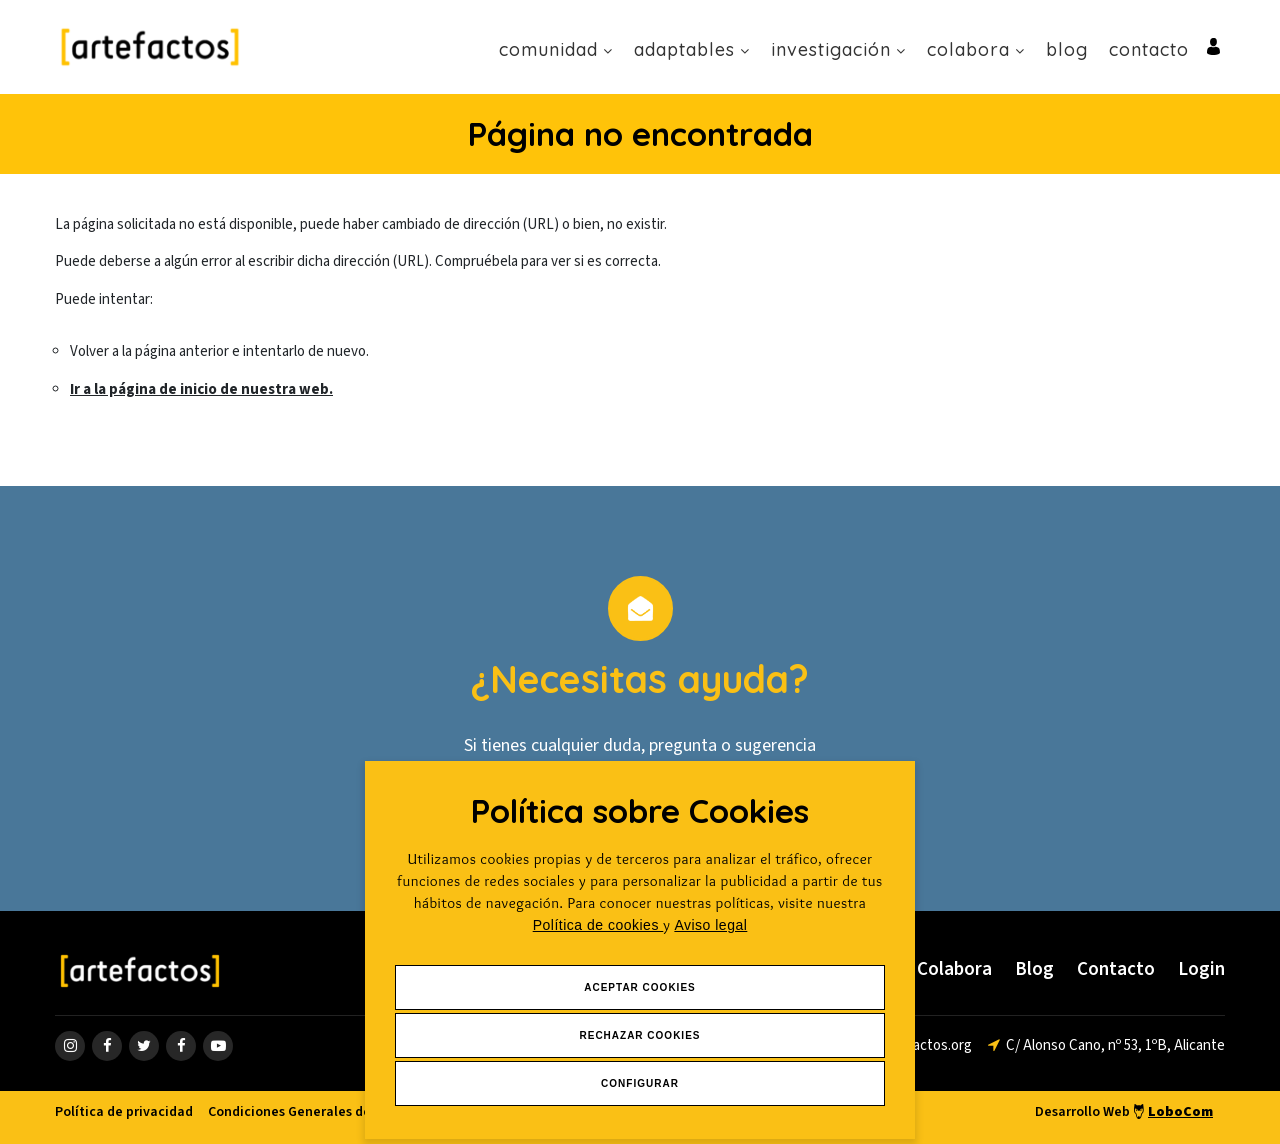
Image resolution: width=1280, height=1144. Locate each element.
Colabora (976, 49)
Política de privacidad (124, 1112)
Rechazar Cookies (639, 1035)
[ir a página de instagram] (70, 1046)
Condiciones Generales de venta (309, 1112)
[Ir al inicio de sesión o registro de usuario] (1213, 45)
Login (1201, 969)
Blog (1067, 49)
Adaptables (692, 49)
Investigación (838, 49)
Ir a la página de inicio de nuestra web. (201, 389)
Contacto (1149, 49)
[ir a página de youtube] (218, 1046)
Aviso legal (710, 925)
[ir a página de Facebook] (107, 1046)
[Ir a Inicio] (150, 46)
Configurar (640, 1083)
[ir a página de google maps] (1106, 1045)
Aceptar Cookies (640, 987)
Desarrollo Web (1124, 1112)
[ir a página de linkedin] (181, 1046)
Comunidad (556, 49)
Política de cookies (598, 925)
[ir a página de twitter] (144, 1046)
